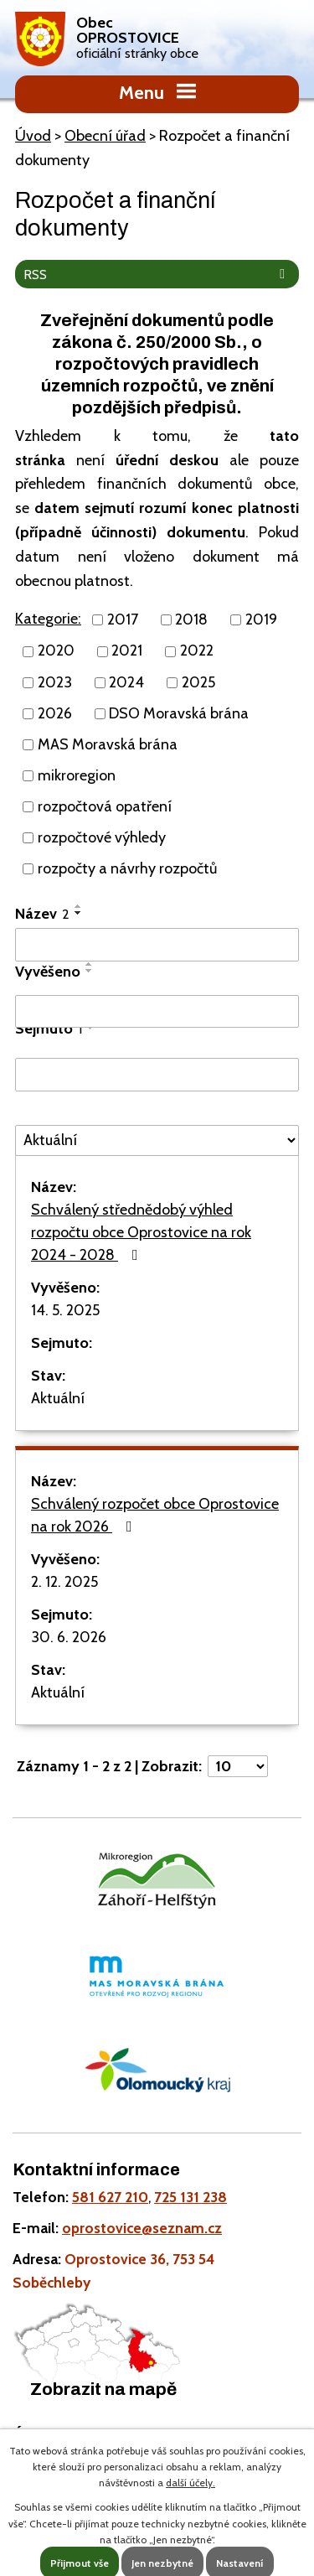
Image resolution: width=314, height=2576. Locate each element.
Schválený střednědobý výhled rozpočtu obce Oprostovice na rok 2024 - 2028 (141, 1232)
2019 (261, 619)
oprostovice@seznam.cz (142, 2228)
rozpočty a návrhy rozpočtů (127, 868)
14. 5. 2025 (65, 1310)
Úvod (33, 136)
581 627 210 (110, 2196)
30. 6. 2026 (68, 1637)
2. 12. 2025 (64, 1582)
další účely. (190, 2482)
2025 (198, 682)
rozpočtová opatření (105, 806)
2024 (126, 682)
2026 (55, 713)
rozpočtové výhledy (102, 837)
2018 (191, 619)
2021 (126, 651)
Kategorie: (48, 618)
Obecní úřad (105, 136)
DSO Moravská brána (179, 713)
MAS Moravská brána (108, 744)
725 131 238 (190, 2196)
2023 (55, 682)
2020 (56, 651)
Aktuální (58, 1398)
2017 (122, 619)
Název (42, 913)
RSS (157, 274)
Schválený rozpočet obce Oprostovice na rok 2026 (155, 1515)
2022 (197, 651)
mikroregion (77, 775)
